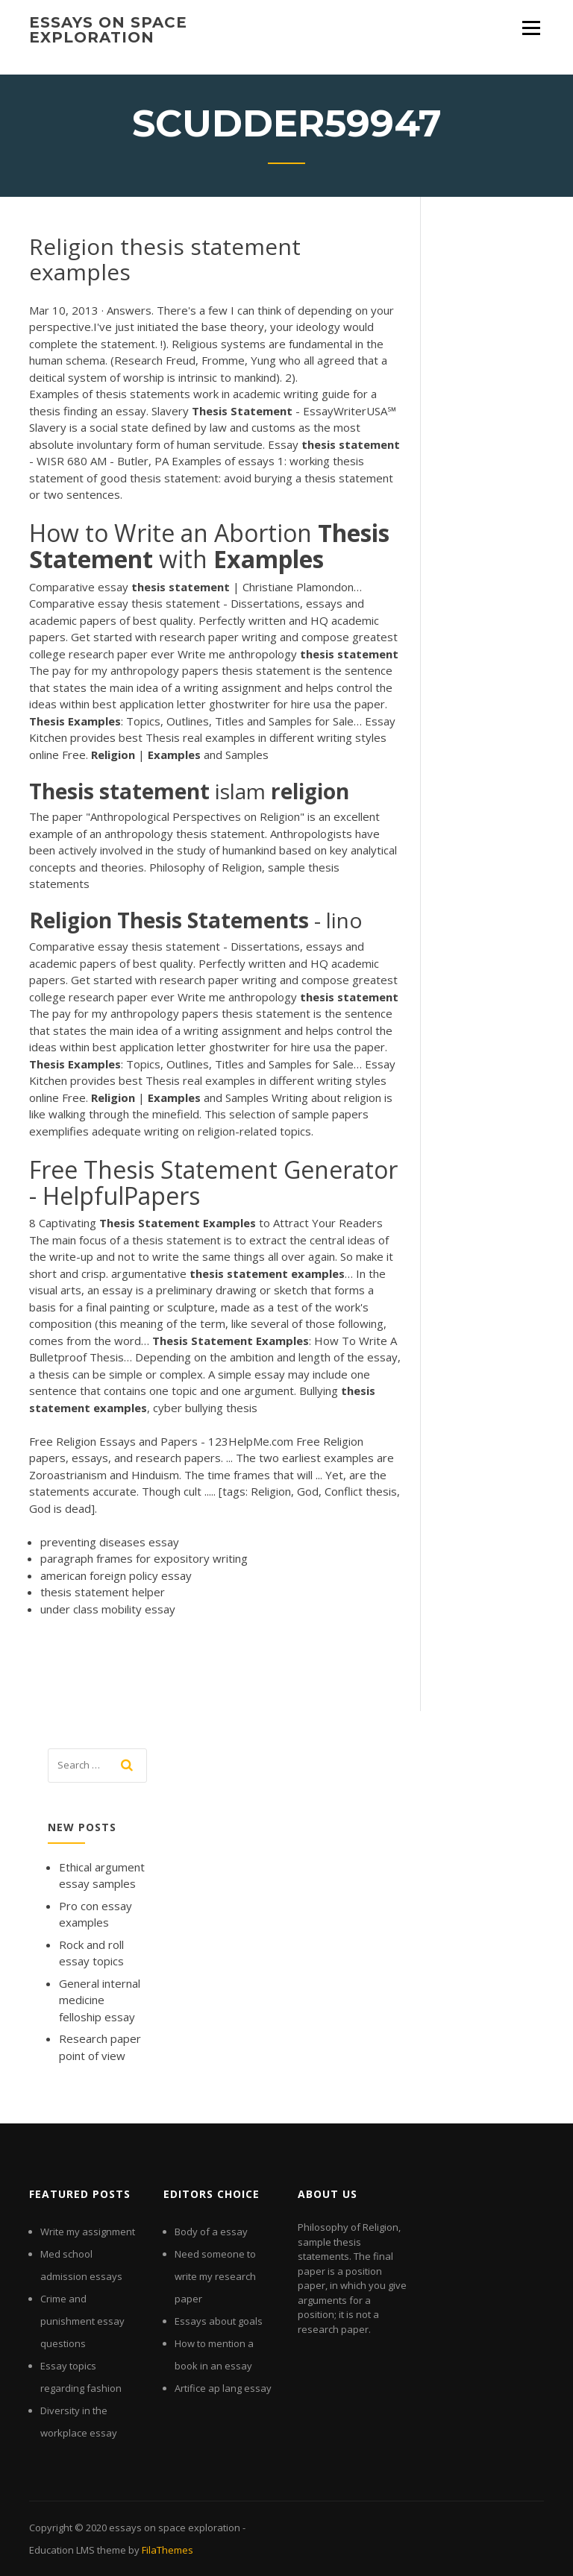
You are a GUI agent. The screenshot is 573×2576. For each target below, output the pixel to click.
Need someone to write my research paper (215, 2276)
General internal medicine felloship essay (99, 2000)
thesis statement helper (102, 1591)
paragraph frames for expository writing (144, 1558)
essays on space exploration (108, 29)
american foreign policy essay (116, 1575)
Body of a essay (211, 2231)
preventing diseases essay (109, 1541)
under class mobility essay (107, 1609)
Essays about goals (219, 2321)
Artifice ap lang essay (223, 2388)
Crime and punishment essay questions (82, 2321)
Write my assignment (87, 2231)
